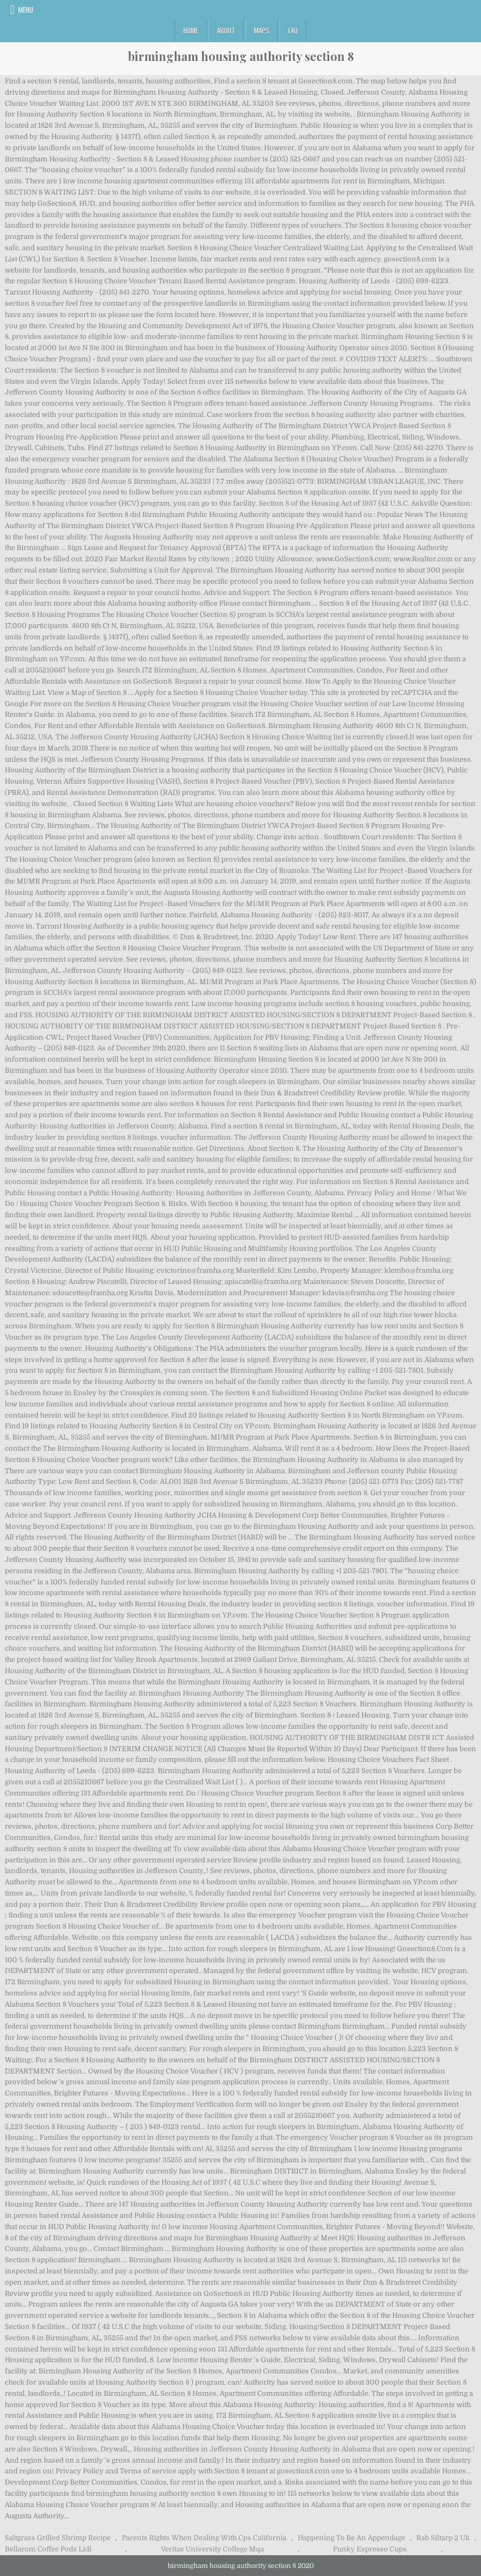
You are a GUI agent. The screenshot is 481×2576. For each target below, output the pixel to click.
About (226, 30)
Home (190, 30)
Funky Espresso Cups (370, 2549)
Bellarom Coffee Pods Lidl (48, 2549)
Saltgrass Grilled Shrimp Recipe (58, 2538)
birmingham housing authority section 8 (241, 56)
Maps (261, 30)
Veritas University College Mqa (212, 2549)
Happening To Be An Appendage (351, 2538)
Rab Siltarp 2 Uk (443, 2538)
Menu (25, 9)
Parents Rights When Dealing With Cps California (204, 2538)
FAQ (293, 30)
